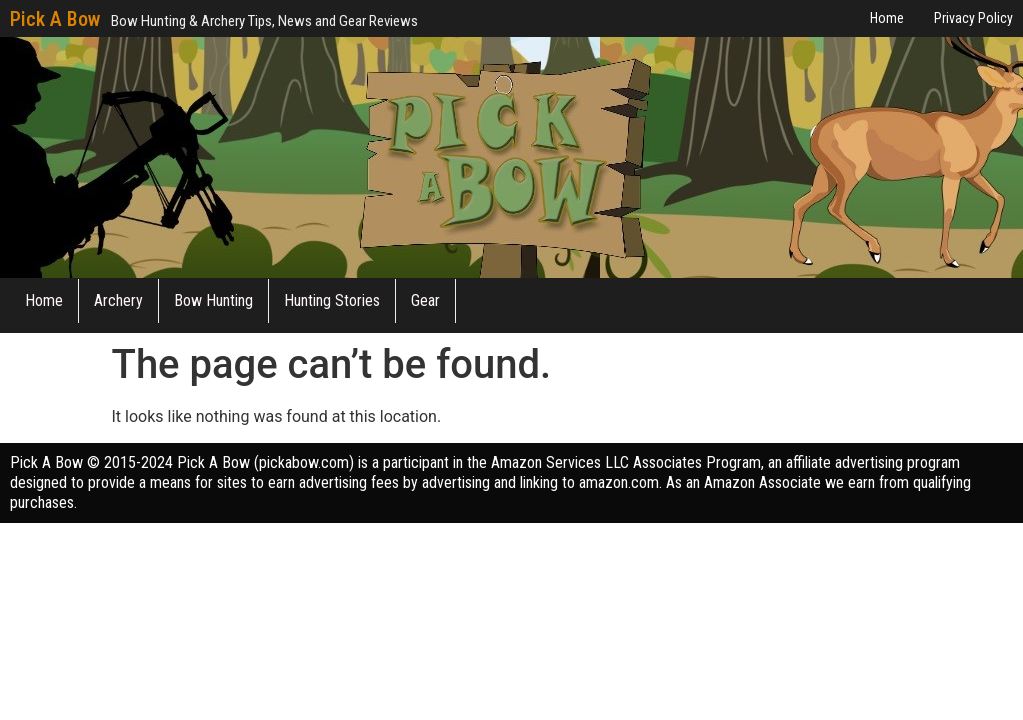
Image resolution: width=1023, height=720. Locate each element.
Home (44, 300)
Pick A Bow (55, 19)
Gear (425, 300)
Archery (118, 300)
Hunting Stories (332, 300)
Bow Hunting (213, 300)
